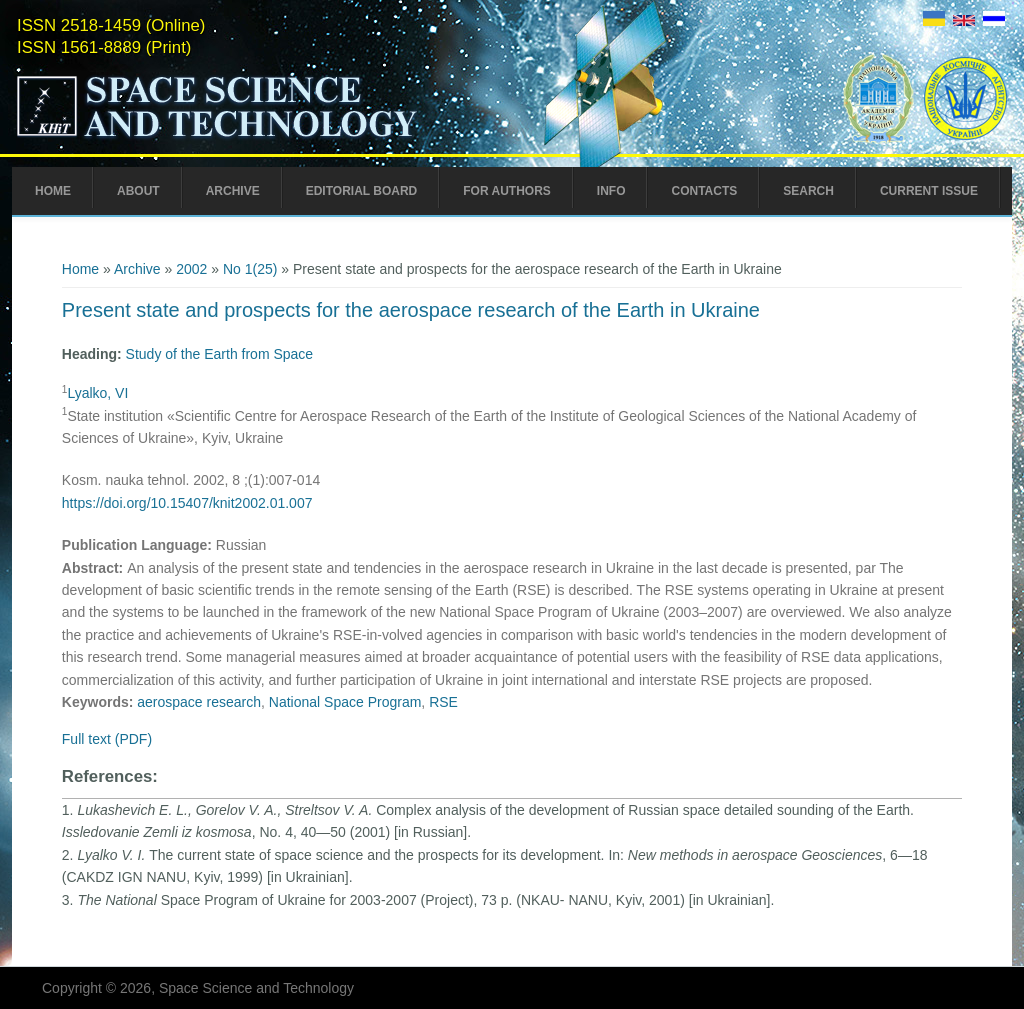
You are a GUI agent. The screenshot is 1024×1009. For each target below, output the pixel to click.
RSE (443, 702)
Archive (233, 191)
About (138, 191)
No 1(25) (250, 269)
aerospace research (199, 702)
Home (53, 191)
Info (611, 191)
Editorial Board (362, 191)
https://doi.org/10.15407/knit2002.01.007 (187, 503)
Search (808, 191)
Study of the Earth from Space (220, 354)
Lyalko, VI (97, 393)
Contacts (704, 191)
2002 (191, 269)
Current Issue (929, 191)
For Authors (507, 191)
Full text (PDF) (107, 739)
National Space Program (345, 702)
